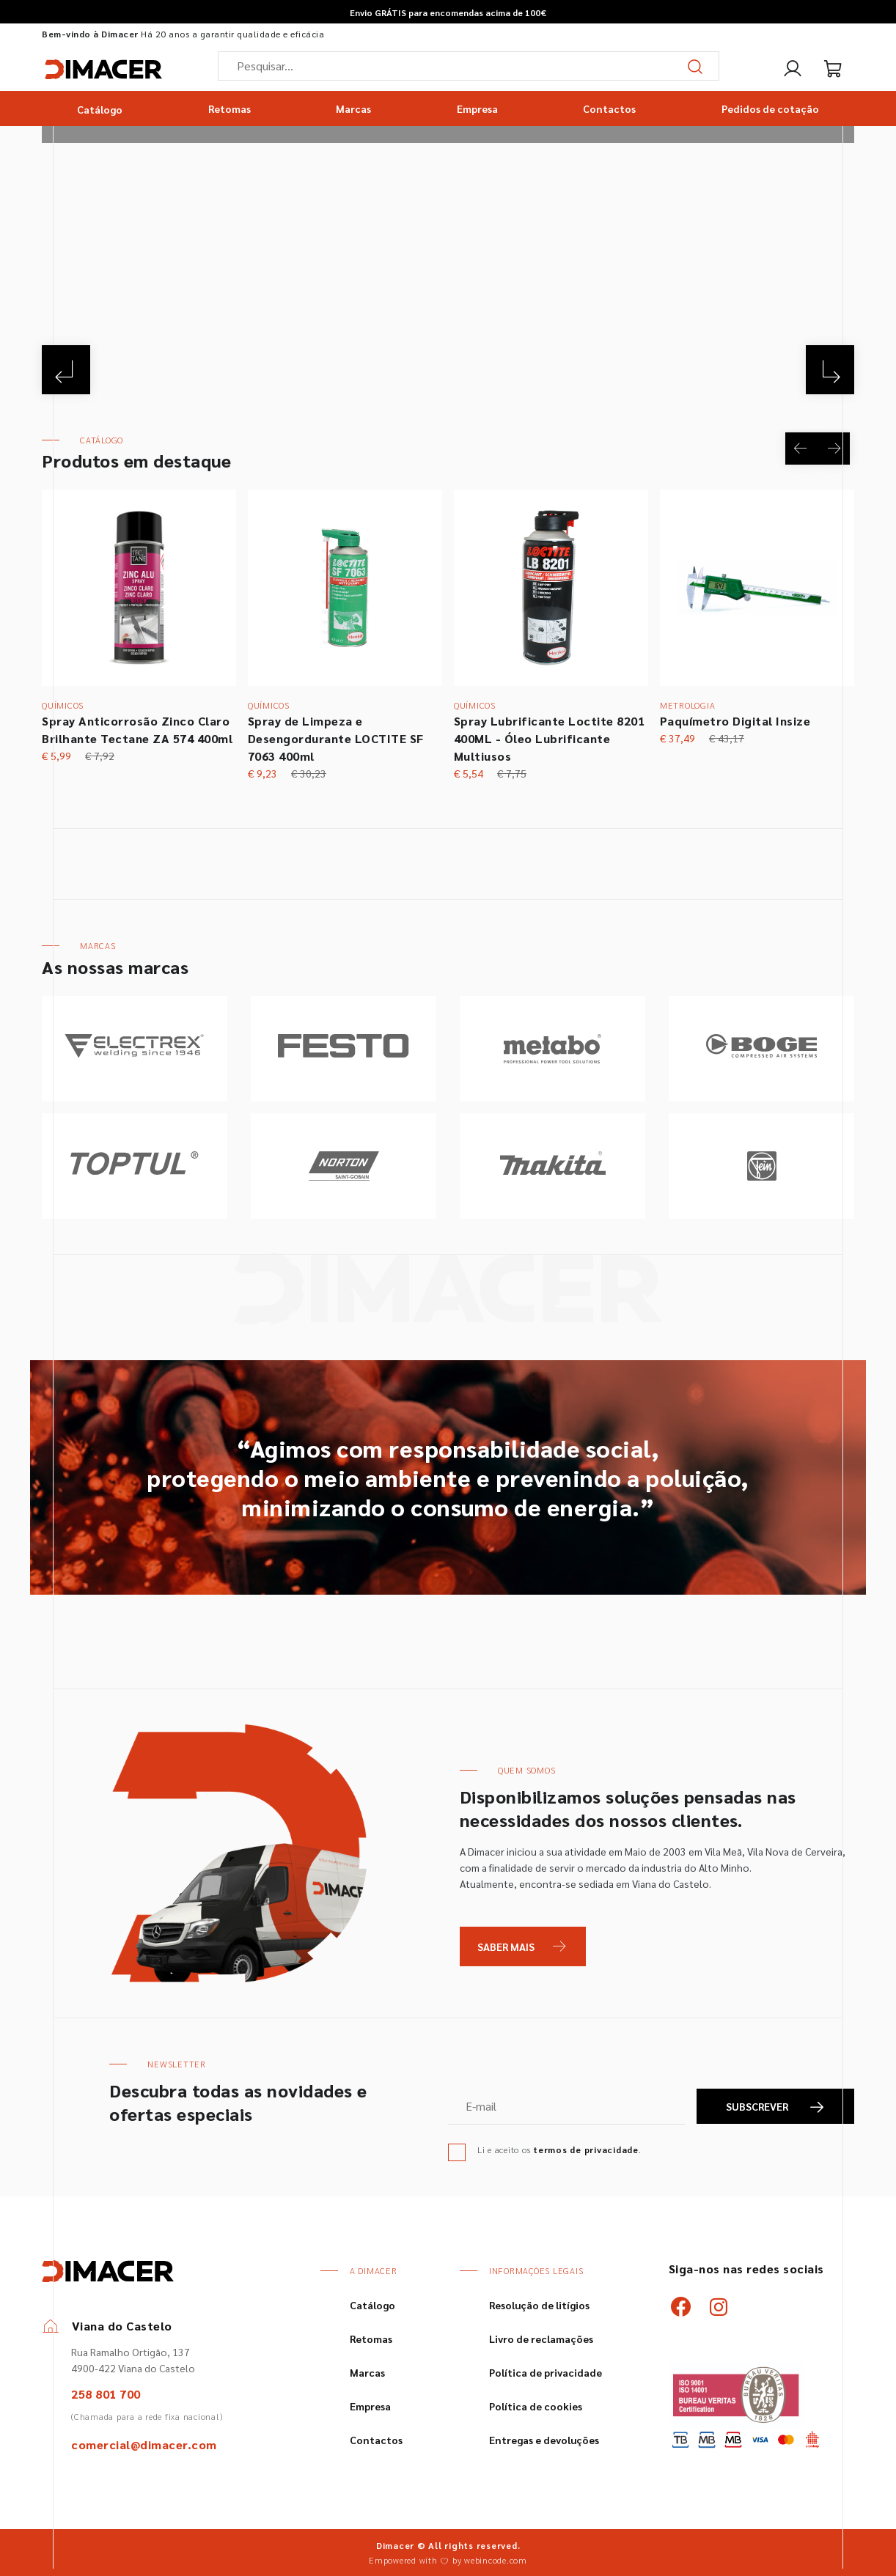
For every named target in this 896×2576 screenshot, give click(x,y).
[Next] (827, 368)
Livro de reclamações (541, 2338)
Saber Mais (506, 1946)
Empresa (477, 108)
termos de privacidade (586, 2149)
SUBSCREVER (776, 2107)
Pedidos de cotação (770, 108)
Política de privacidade (545, 2372)
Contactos (609, 108)
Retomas (229, 108)
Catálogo (99, 108)
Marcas (353, 108)
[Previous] (68, 368)
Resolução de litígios (539, 2304)
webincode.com (495, 2560)
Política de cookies (535, 2406)
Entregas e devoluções (544, 2439)
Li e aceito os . (559, 2149)
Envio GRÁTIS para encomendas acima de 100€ (448, 12)
